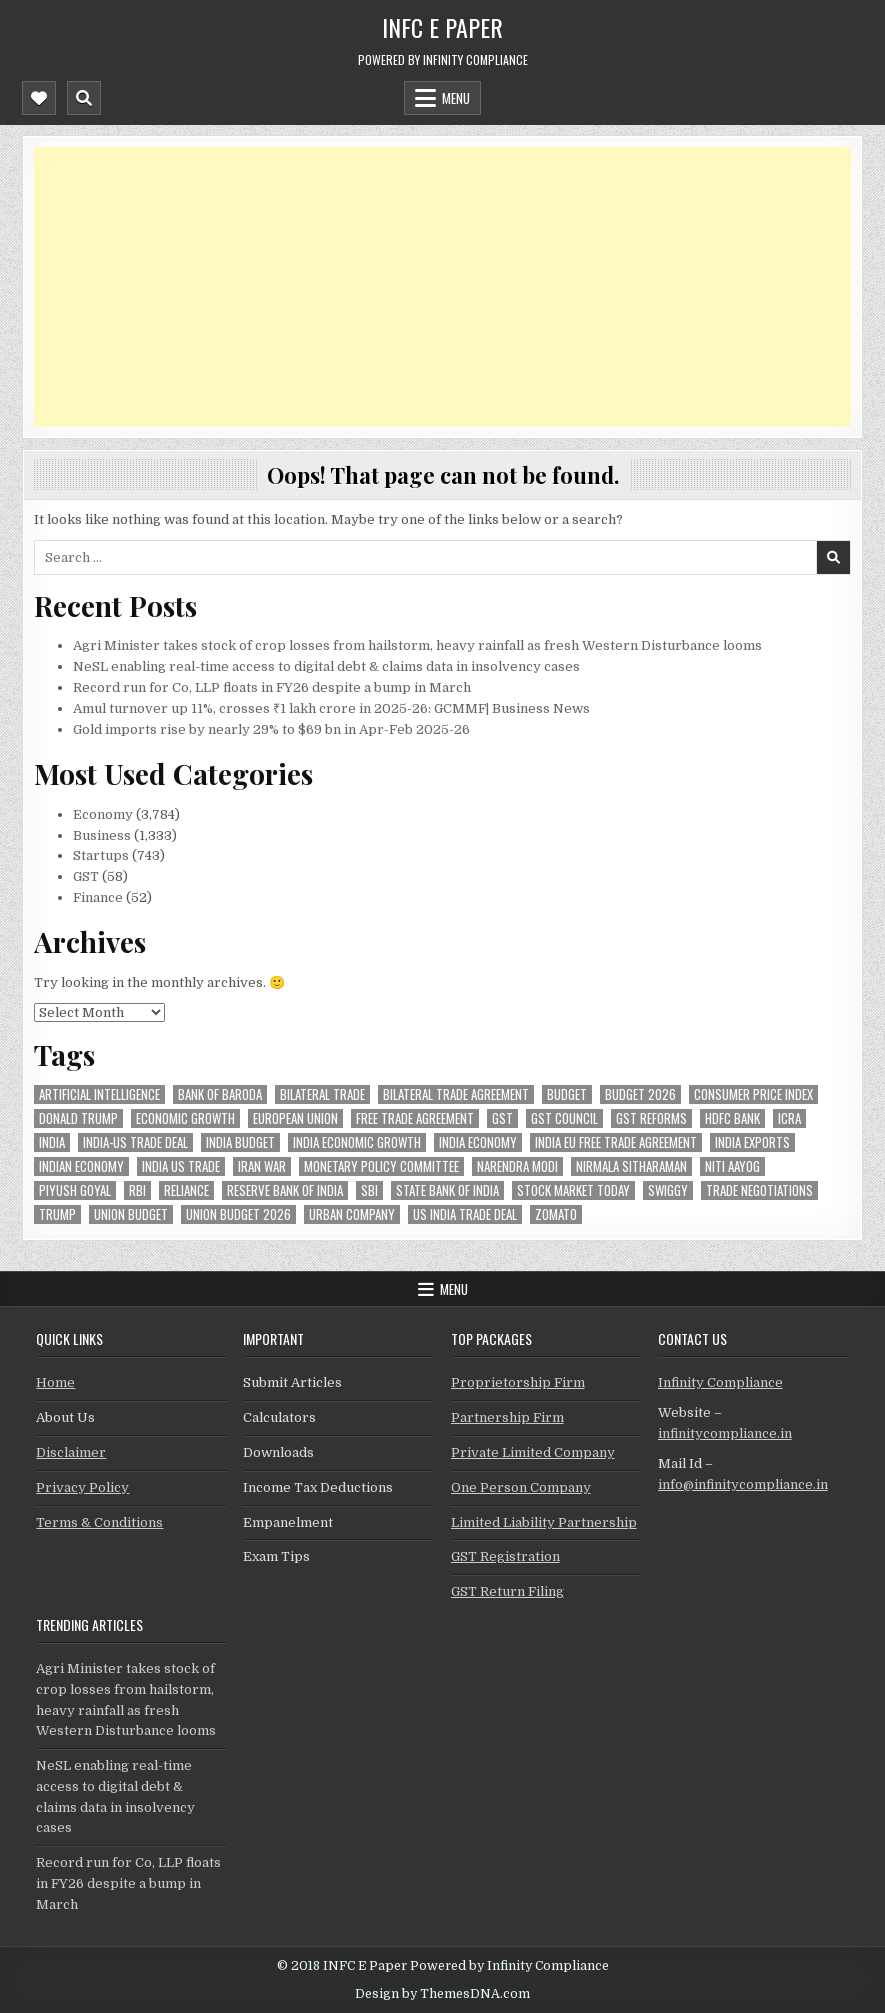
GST (86, 876)
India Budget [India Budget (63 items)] (240, 1142)
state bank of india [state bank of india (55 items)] (447, 1190)
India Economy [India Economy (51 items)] (478, 1142)
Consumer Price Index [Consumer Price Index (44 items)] (753, 1094)
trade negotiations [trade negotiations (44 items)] (759, 1190)
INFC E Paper (442, 27)
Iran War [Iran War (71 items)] (262, 1166)
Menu (456, 98)
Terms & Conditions (99, 1522)
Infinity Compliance (720, 1382)
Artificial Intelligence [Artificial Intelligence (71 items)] (99, 1094)
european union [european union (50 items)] (295, 1118)
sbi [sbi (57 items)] (369, 1190)
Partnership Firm (507, 1417)
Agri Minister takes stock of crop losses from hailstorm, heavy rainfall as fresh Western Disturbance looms (417, 645)
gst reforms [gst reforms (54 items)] (651, 1118)
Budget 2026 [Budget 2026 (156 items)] (640, 1094)
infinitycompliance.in (725, 1433)
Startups (101, 855)
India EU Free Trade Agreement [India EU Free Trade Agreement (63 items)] (616, 1142)
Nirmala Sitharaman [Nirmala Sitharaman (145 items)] (631, 1166)
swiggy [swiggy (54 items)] (668, 1190)
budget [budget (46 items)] (567, 1094)
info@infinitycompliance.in (743, 1484)
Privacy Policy (82, 1487)
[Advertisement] (442, 287)
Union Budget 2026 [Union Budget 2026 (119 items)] (238, 1214)
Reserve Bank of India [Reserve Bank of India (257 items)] (285, 1190)
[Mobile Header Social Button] (39, 98)
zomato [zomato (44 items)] (556, 1214)
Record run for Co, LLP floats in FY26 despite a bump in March (272, 687)
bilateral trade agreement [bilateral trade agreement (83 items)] (456, 1094)
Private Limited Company (533, 1452)
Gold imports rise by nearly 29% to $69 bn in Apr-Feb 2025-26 (271, 729)
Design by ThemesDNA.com (442, 1994)
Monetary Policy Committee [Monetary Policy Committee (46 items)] (381, 1166)
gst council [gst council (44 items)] (564, 1118)
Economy (103, 814)
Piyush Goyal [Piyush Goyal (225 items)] (75, 1190)
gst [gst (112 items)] (502, 1118)
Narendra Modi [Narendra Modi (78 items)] (517, 1166)
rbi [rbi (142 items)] (137, 1190)
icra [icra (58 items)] (789, 1118)
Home (55, 1382)
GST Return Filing (507, 1591)
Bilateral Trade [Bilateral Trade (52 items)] (322, 1094)
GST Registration (505, 1556)
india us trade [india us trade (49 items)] (181, 1166)
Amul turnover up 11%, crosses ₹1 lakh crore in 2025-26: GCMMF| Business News (331, 708)
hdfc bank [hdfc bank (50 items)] (732, 1118)
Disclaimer (71, 1452)
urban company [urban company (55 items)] (352, 1214)
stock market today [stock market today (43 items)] (573, 1190)
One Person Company (521, 1487)
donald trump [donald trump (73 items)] (78, 1118)
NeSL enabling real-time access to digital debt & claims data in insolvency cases (326, 666)
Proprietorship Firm (518, 1382)
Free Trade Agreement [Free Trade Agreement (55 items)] (415, 1118)
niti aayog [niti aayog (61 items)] (732, 1166)
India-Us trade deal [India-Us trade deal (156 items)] (135, 1142)
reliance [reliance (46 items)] (186, 1190)
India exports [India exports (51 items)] (752, 1142)
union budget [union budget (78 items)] (131, 1214)
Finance (98, 897)
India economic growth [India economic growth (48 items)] (357, 1142)
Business (102, 835)
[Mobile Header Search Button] (84, 98)
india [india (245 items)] (52, 1142)
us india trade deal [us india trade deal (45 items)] (465, 1214)
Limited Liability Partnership (544, 1522)
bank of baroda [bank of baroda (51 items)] (220, 1094)
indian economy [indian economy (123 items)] (81, 1166)
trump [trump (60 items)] (57, 1214)
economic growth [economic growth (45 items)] (185, 1118)
